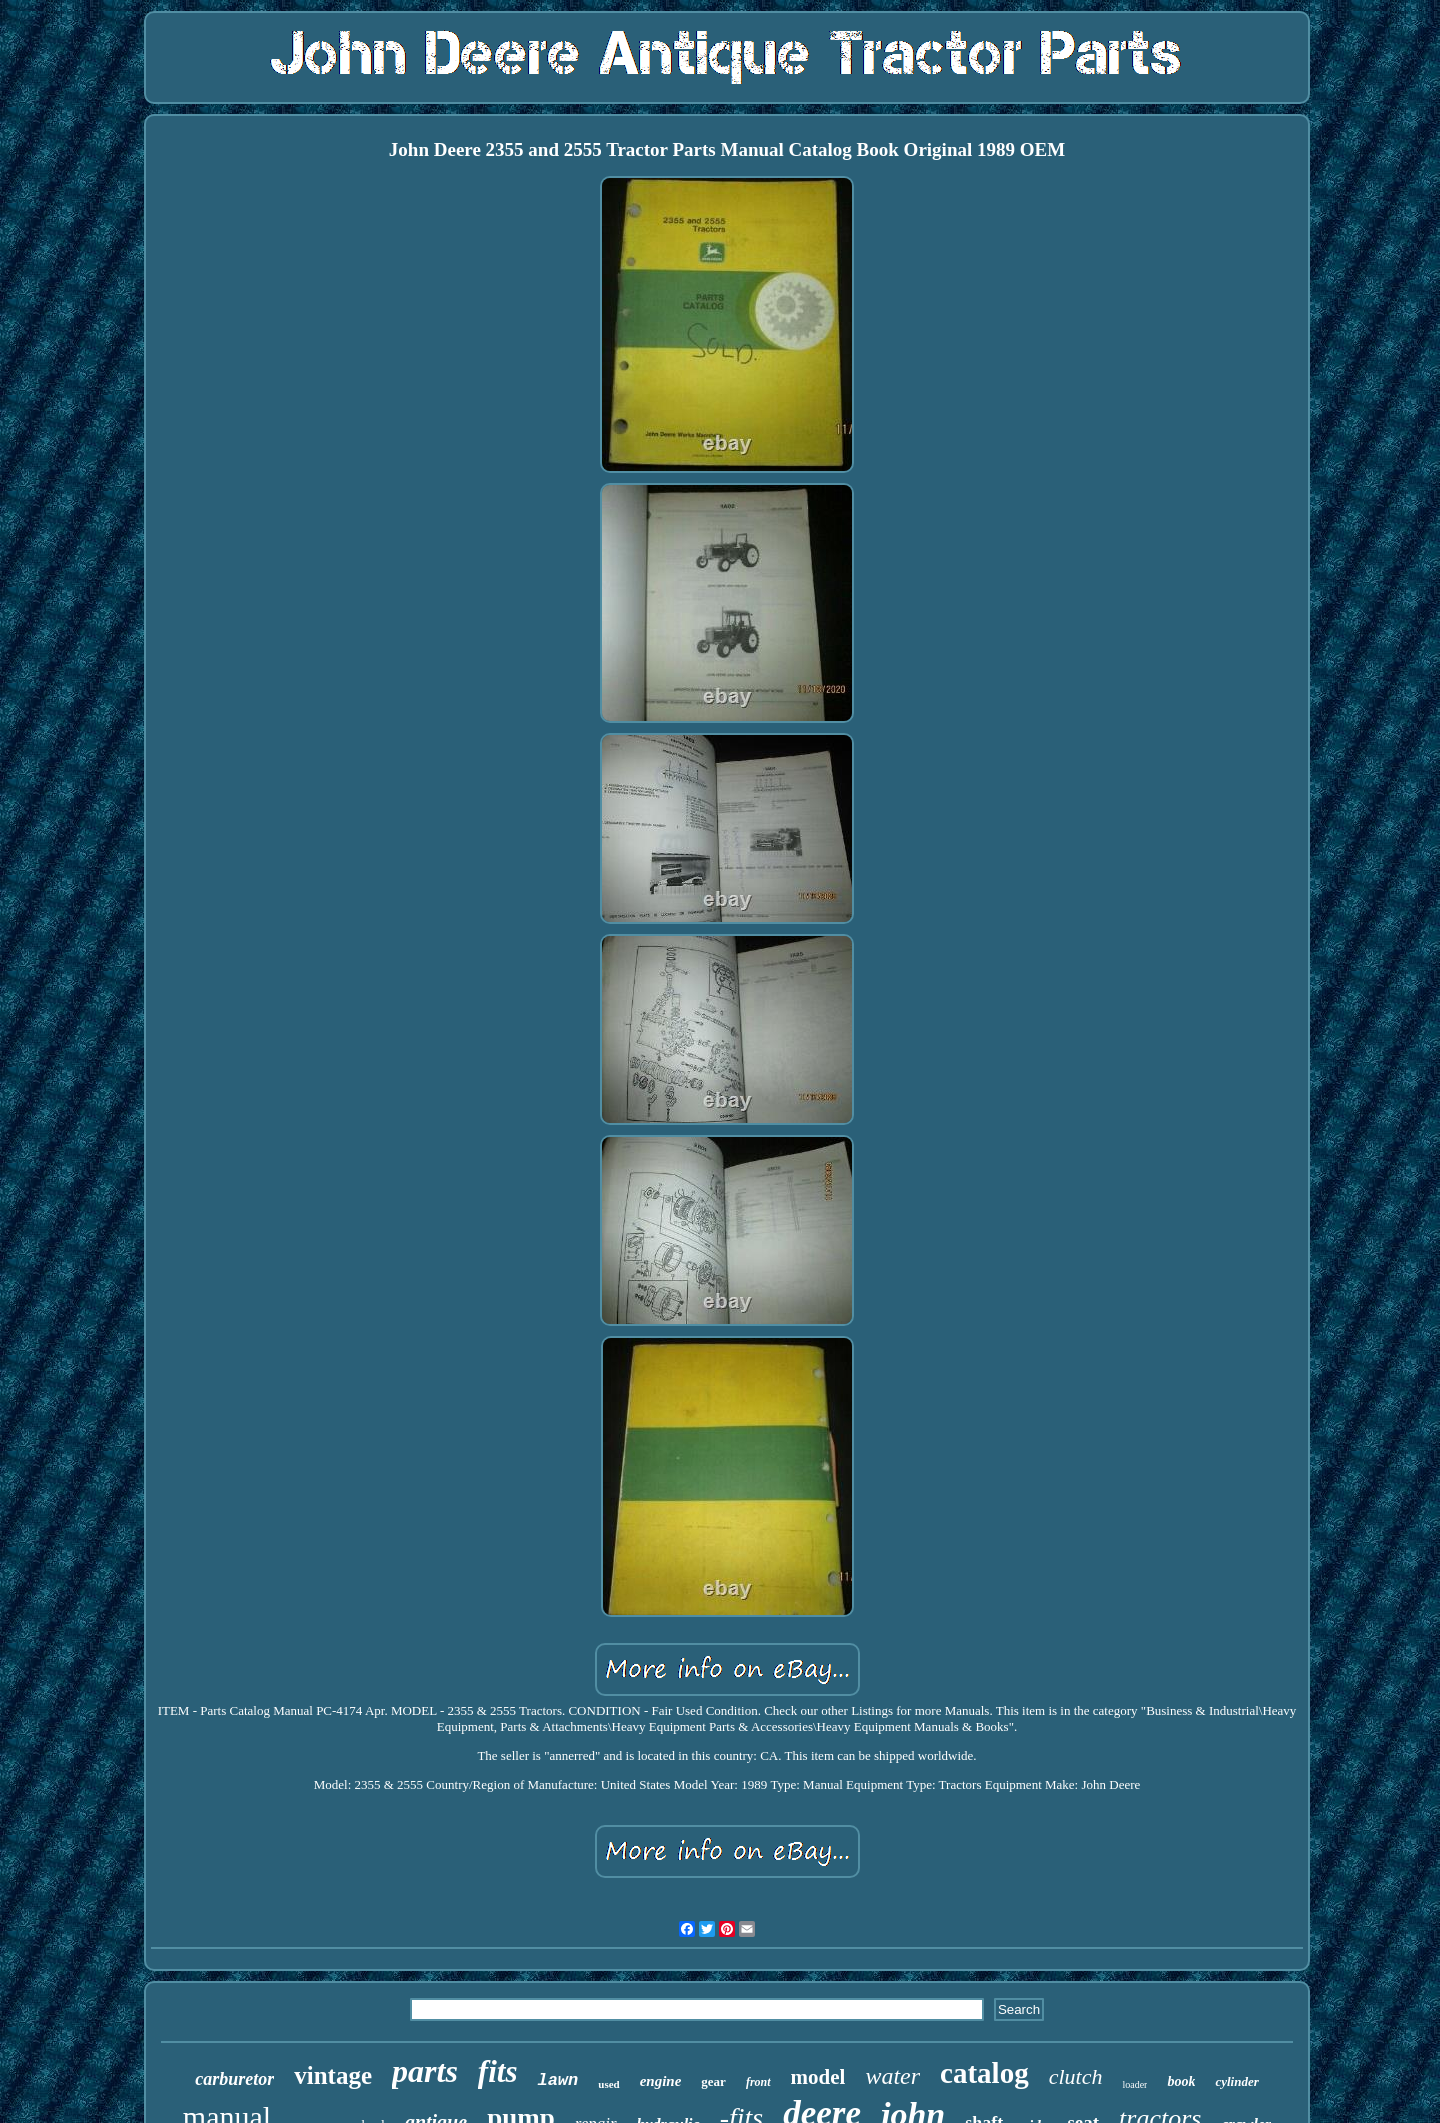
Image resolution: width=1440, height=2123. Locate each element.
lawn (557, 2080)
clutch (1076, 2076)
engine (661, 2081)
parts (425, 2071)
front (758, 2082)
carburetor (234, 2079)
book (1181, 2081)
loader (1134, 2084)
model (818, 2077)
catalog (984, 2073)
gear (713, 2081)
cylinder (1236, 2081)
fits (498, 2071)
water (892, 2076)
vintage (333, 2075)
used (608, 2084)
